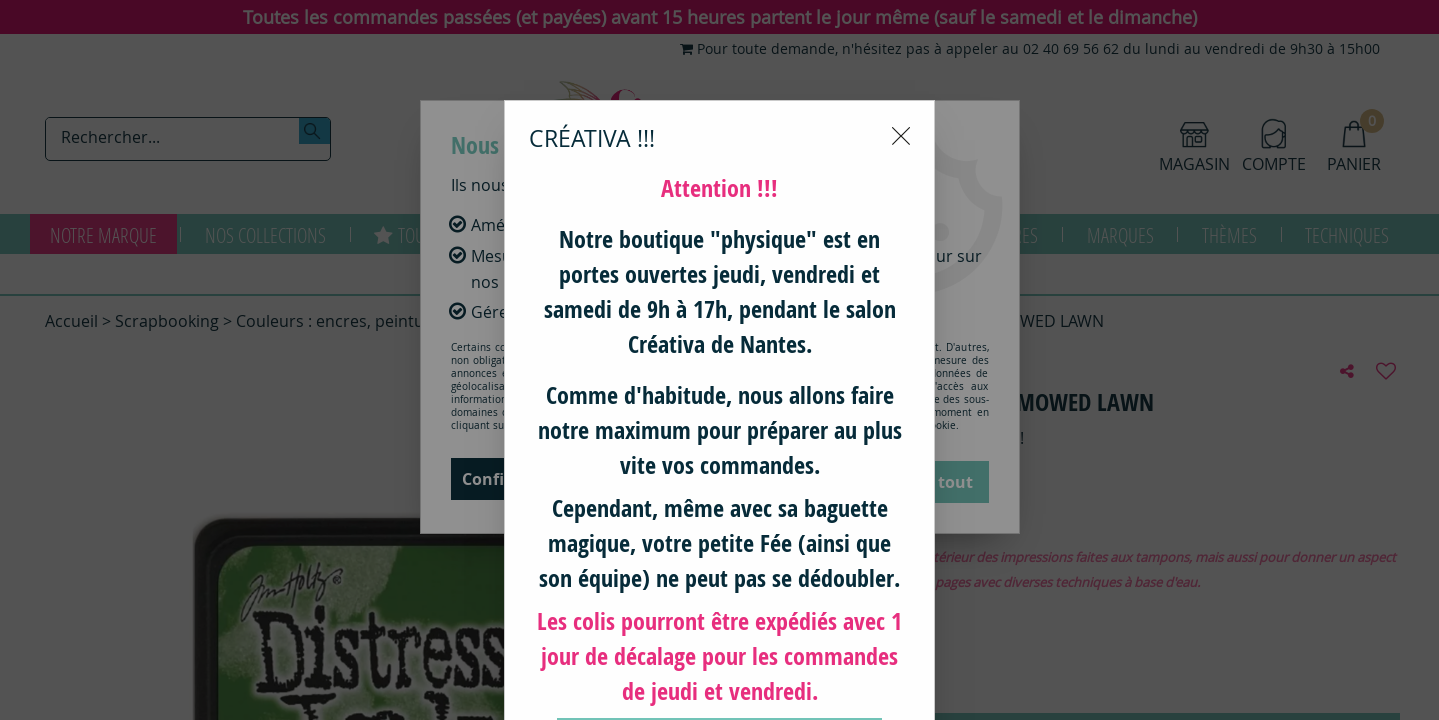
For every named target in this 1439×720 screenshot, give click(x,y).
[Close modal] (901, 35)
